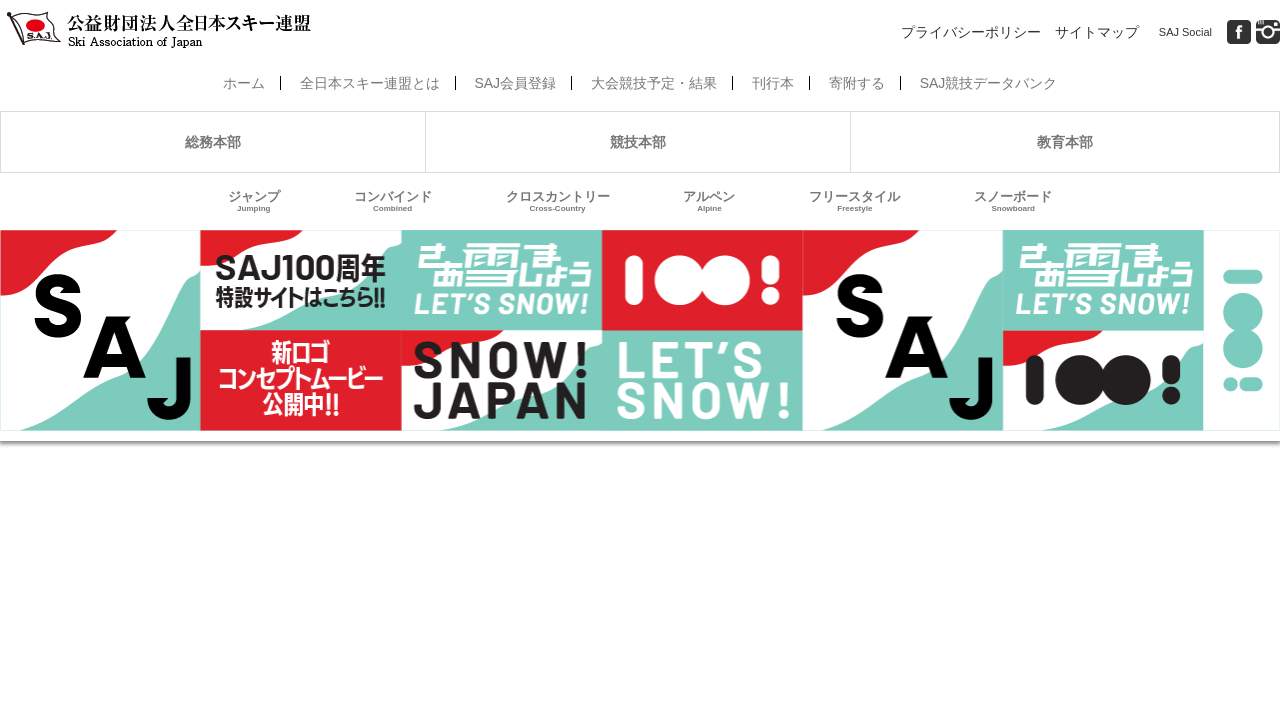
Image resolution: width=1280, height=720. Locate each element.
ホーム (244, 83)
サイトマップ (1097, 32)
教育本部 (1065, 142)
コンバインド (393, 201)
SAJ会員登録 (515, 83)
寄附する (857, 83)
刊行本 (773, 83)
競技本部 (638, 142)
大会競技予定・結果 (654, 83)
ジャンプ (254, 201)
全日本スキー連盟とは (370, 83)
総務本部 (213, 142)
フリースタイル (854, 201)
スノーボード (1013, 201)
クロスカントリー (558, 201)
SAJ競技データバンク (989, 83)
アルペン (709, 201)
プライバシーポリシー (971, 32)
